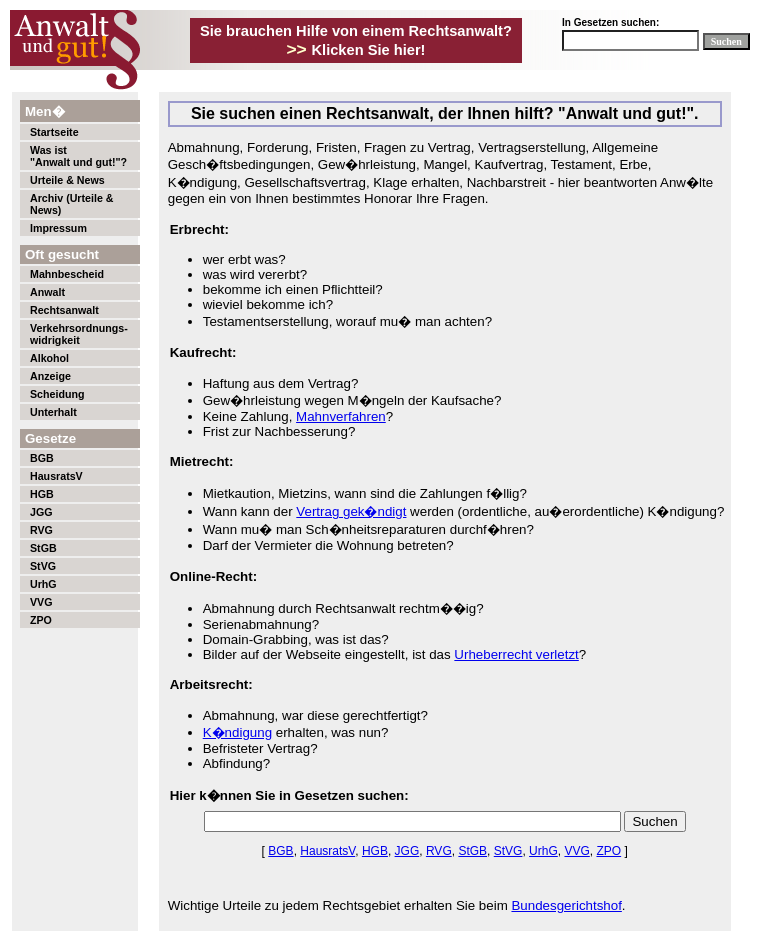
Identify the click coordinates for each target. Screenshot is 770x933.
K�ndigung (237, 732)
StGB (43, 548)
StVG (43, 566)
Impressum (58, 228)
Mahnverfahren (341, 416)
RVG (41, 530)
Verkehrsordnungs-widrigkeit (79, 334)
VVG (41, 602)
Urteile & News (67, 180)
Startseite (54, 132)
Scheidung (57, 394)
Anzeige (50, 376)
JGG (41, 512)
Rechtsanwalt (64, 310)
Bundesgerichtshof (566, 905)
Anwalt (47, 292)
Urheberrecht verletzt (516, 654)
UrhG (43, 584)
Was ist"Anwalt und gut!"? (78, 156)
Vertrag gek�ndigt (351, 511)
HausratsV (56, 476)
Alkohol (49, 358)
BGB (42, 458)
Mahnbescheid (67, 274)
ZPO (41, 620)
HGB (42, 494)
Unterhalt (53, 412)
